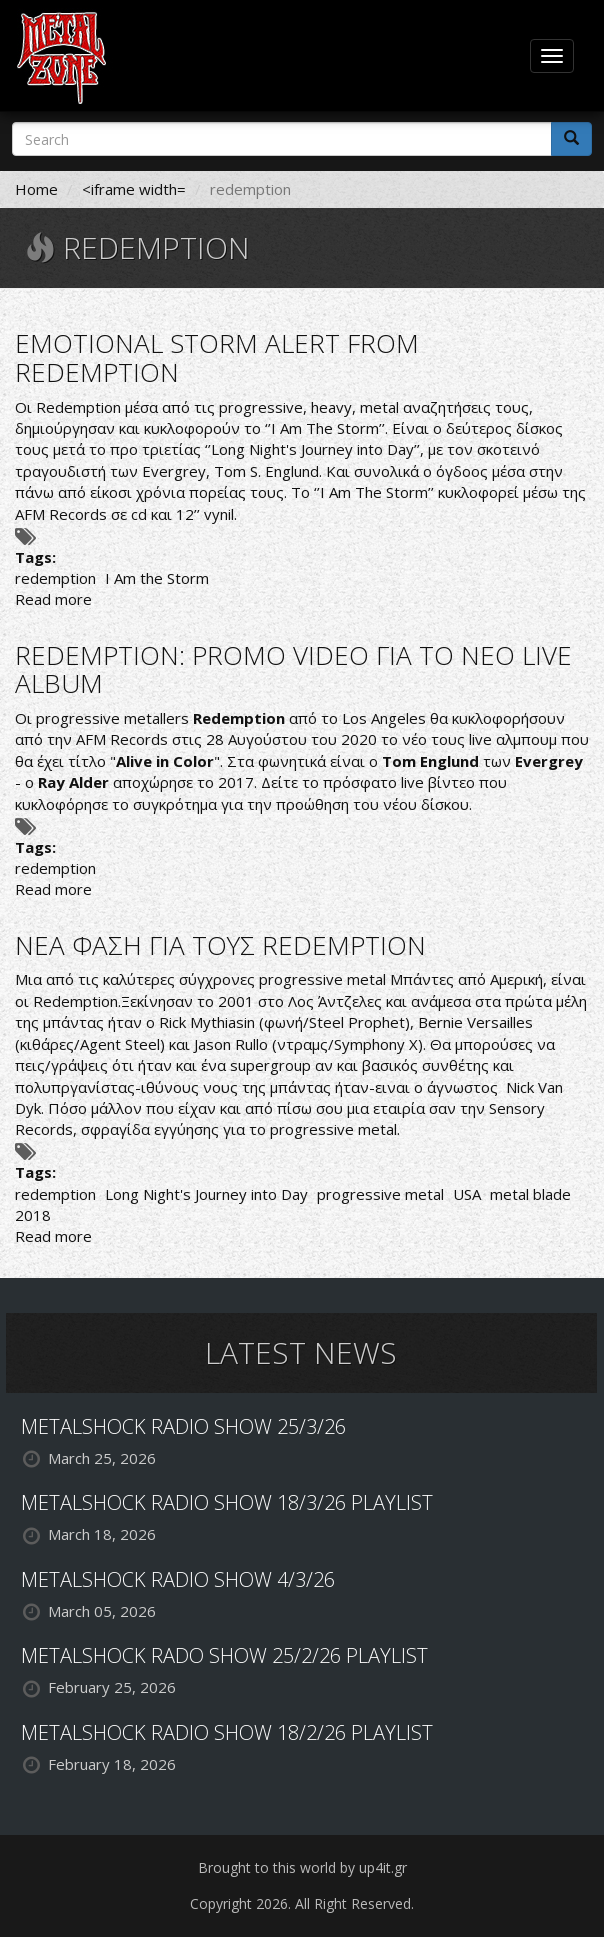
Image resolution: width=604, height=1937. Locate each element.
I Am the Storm (157, 578)
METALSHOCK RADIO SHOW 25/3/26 (183, 1426)
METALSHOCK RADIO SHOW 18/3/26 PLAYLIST (227, 1502)
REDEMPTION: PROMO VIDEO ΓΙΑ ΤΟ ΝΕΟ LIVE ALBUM (293, 669)
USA (467, 1194)
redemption (55, 578)
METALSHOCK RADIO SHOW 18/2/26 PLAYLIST (227, 1732)
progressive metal (380, 1194)
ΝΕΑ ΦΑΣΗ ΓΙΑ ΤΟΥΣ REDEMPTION (220, 945)
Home (36, 189)
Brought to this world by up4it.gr (302, 1867)
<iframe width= (134, 189)
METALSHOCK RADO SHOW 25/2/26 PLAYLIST (224, 1655)
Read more (53, 599)
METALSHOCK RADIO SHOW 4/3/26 (178, 1579)
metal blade (530, 1194)
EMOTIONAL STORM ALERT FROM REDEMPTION (217, 357)
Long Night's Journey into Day (206, 1194)
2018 (33, 1215)
